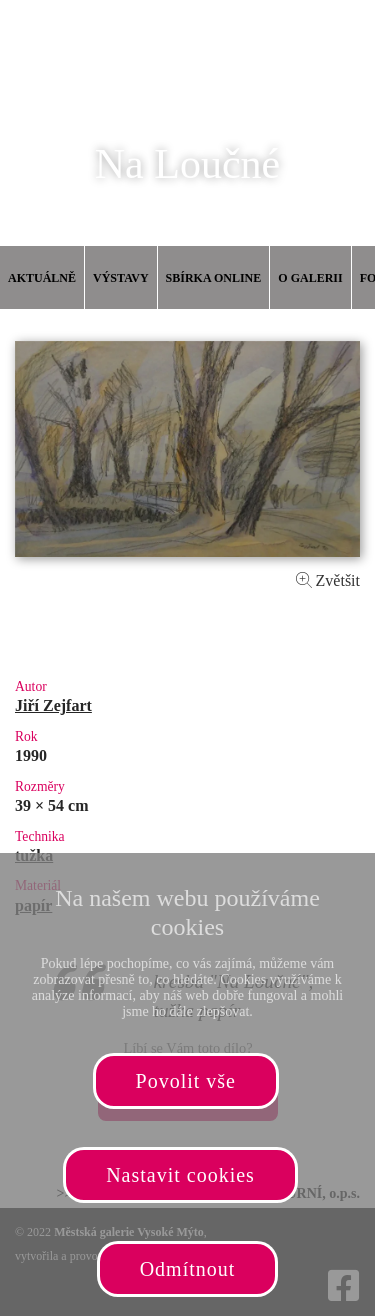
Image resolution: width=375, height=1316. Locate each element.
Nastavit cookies (180, 1175)
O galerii (310, 278)
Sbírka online (214, 278)
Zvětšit (328, 580)
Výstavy (121, 278)
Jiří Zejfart (53, 705)
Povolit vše (186, 1081)
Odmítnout (188, 1269)
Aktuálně (42, 278)
